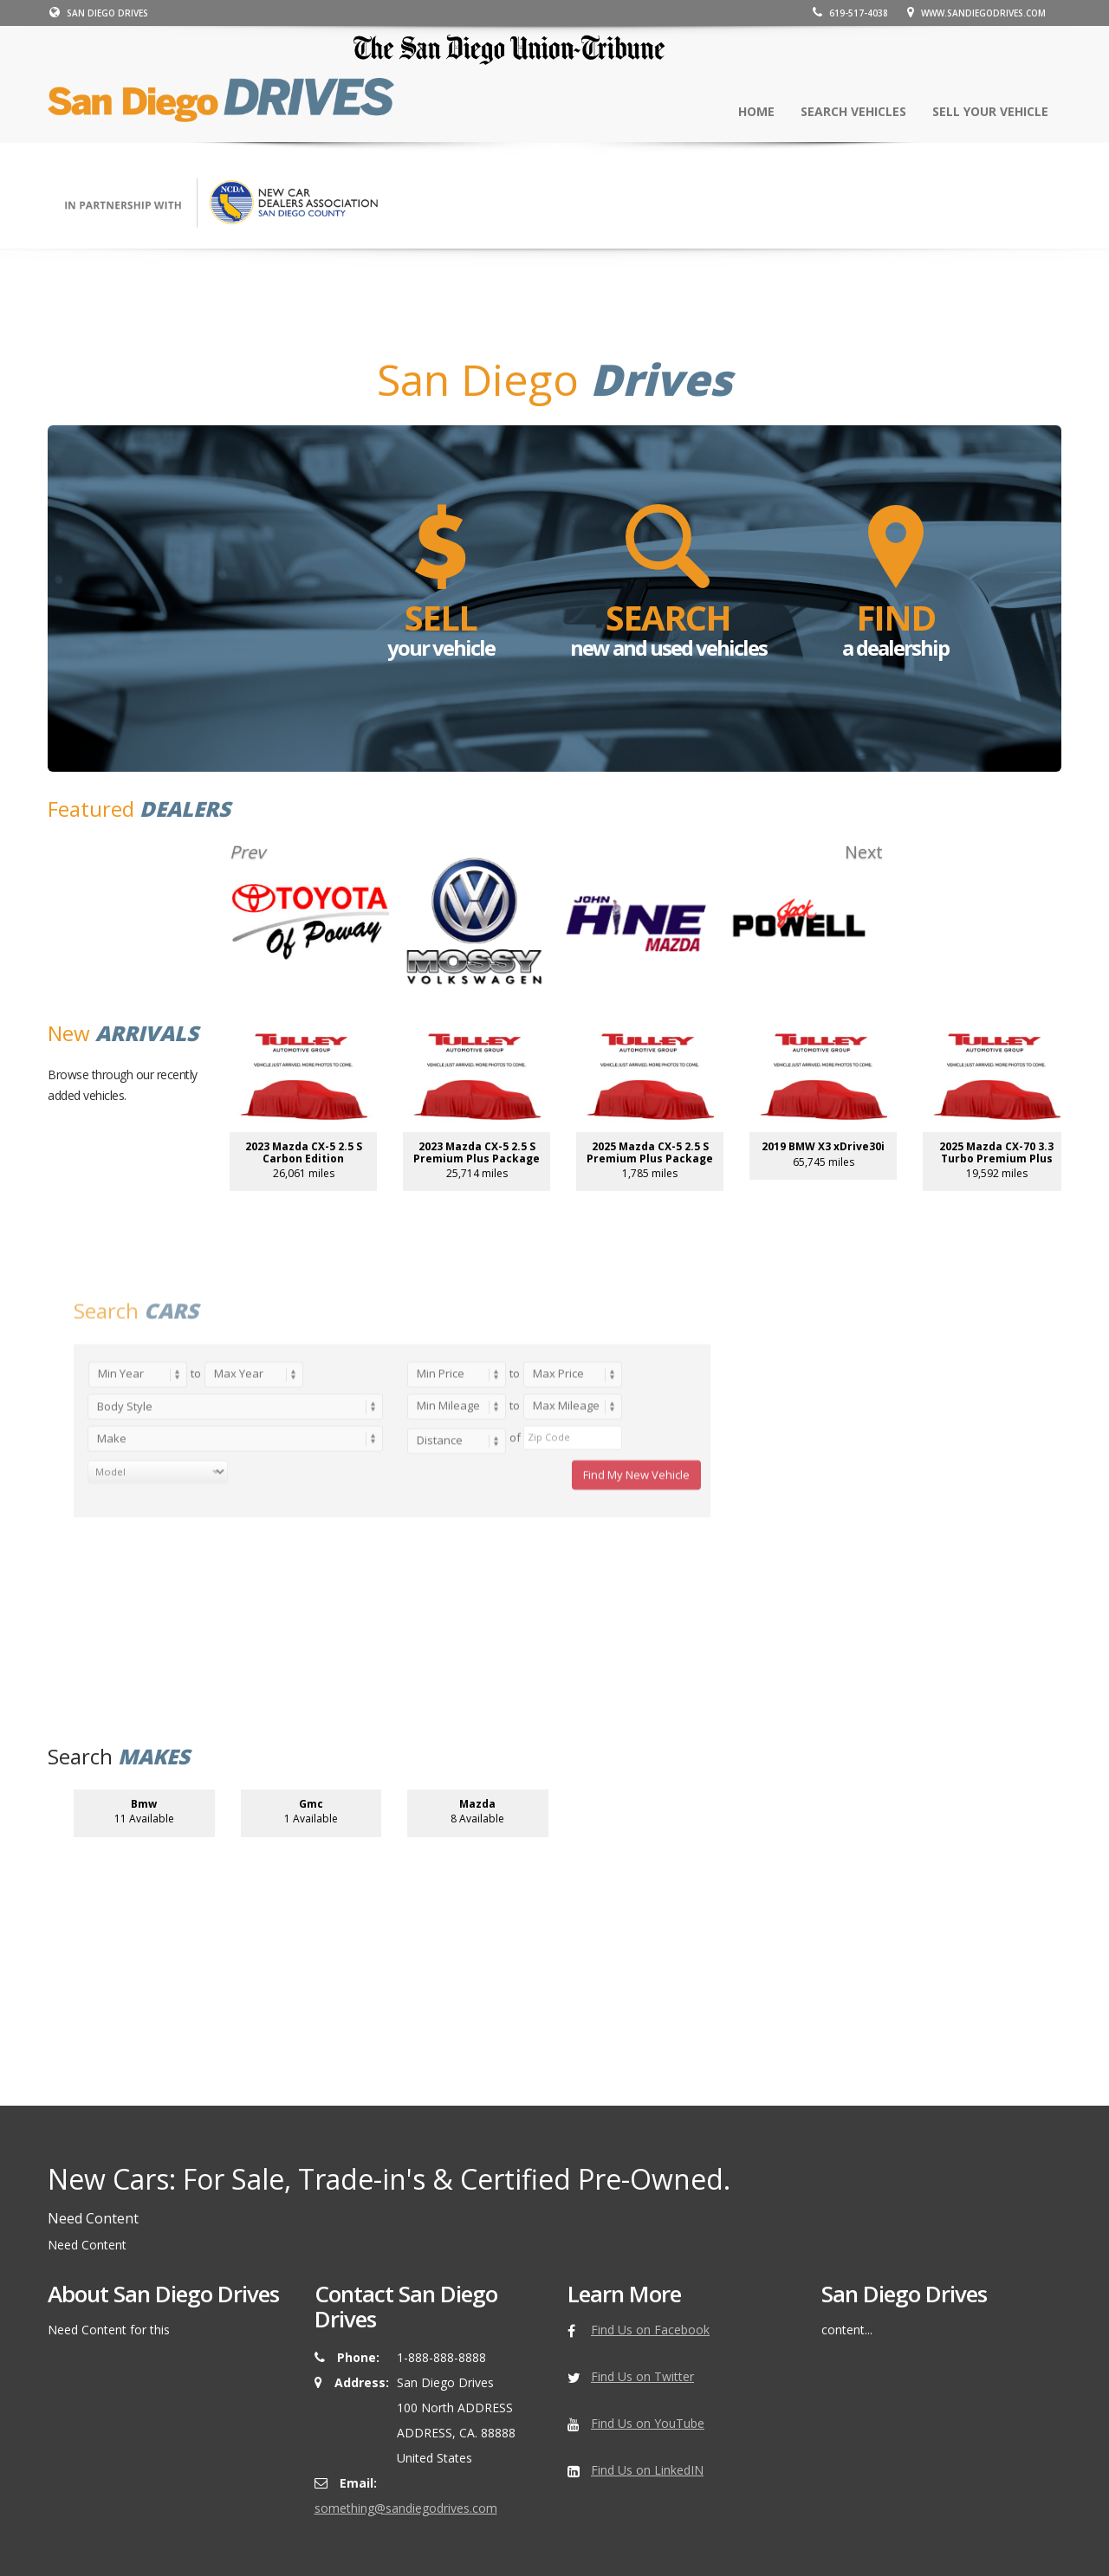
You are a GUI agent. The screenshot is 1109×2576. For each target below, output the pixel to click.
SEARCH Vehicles (853, 111)
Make (111, 1599)
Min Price (440, 1534)
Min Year (121, 1534)
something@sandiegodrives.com (406, 2508)
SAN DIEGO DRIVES (97, 13)
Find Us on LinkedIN (647, 2470)
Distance (440, 1600)
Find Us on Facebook (650, 2329)
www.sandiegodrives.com (979, 13)
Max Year (238, 1534)
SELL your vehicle (990, 111)
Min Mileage (448, 1566)
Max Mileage (566, 1566)
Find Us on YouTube (647, 2423)
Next (858, 853)
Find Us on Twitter (642, 2376)
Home (756, 111)
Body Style (124, 1567)
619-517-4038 (853, 13)
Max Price (558, 1534)
